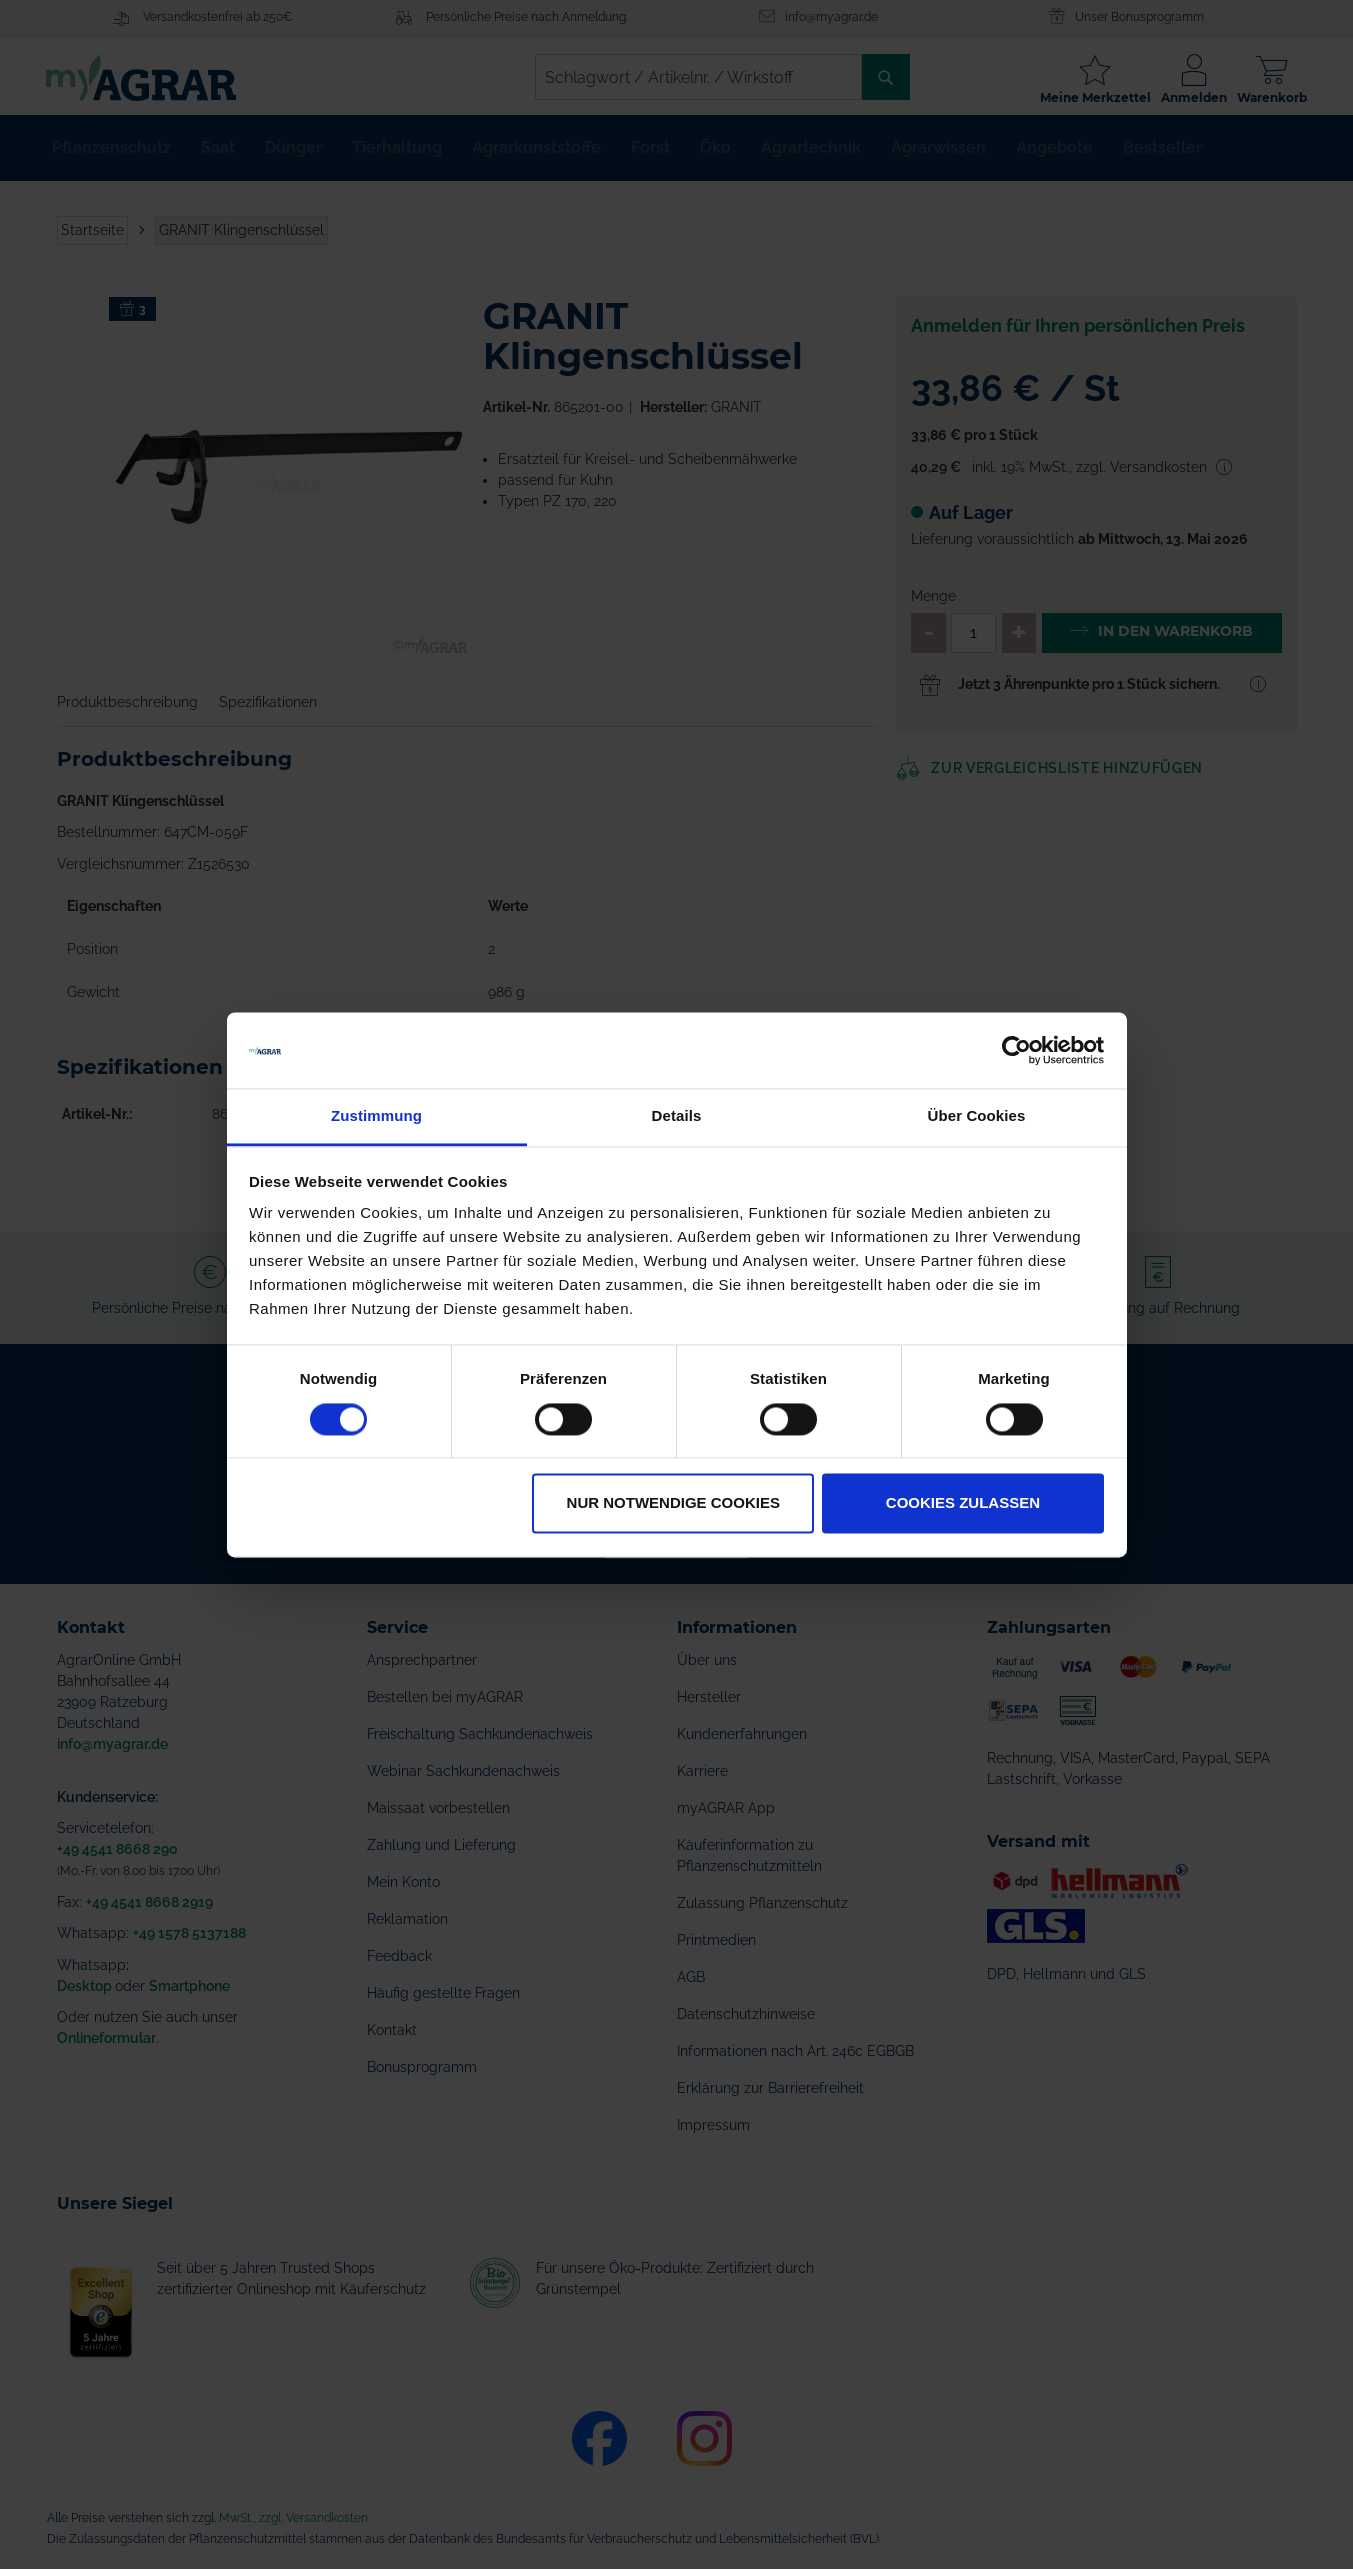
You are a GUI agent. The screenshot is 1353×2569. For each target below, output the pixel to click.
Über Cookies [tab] (977, 1116)
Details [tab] (677, 1116)
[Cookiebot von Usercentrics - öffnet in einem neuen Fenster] (1016, 1050)
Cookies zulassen (963, 1503)
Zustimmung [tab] (376, 1116)
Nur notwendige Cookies (673, 1503)
